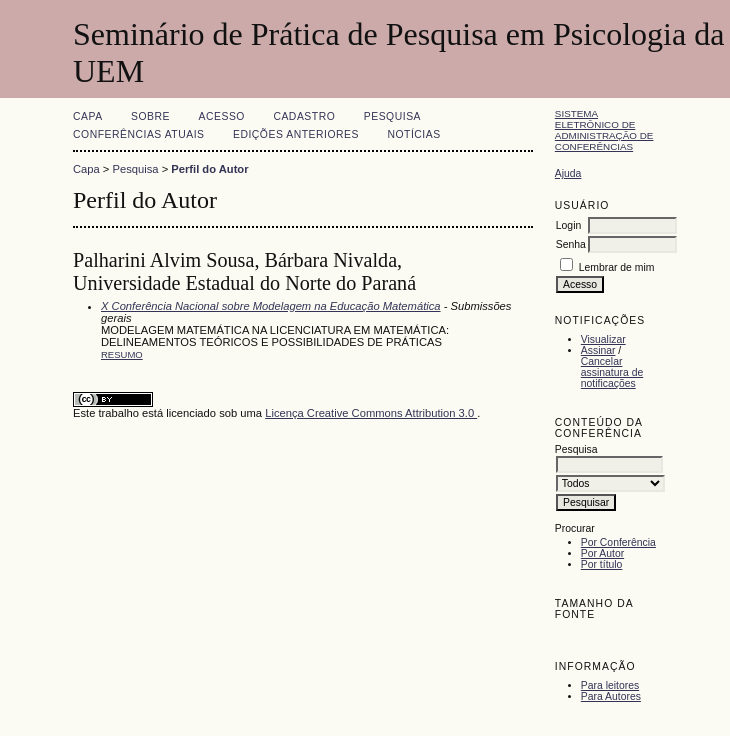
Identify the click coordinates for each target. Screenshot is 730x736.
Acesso (222, 116)
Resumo (122, 354)
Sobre (150, 116)
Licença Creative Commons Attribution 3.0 (371, 413)
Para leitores (610, 685)
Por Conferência (618, 542)
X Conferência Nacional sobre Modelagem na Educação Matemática (271, 306)
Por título (602, 564)
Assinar (598, 350)
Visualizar (603, 339)
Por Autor (602, 553)
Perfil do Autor (209, 169)
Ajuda (568, 173)
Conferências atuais (139, 134)
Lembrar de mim (617, 267)
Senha (571, 244)
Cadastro (304, 116)
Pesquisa (392, 116)
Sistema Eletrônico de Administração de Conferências (604, 130)
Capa (88, 116)
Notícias (413, 134)
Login (568, 225)
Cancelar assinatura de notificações (612, 372)
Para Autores (611, 696)
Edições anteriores (296, 134)
